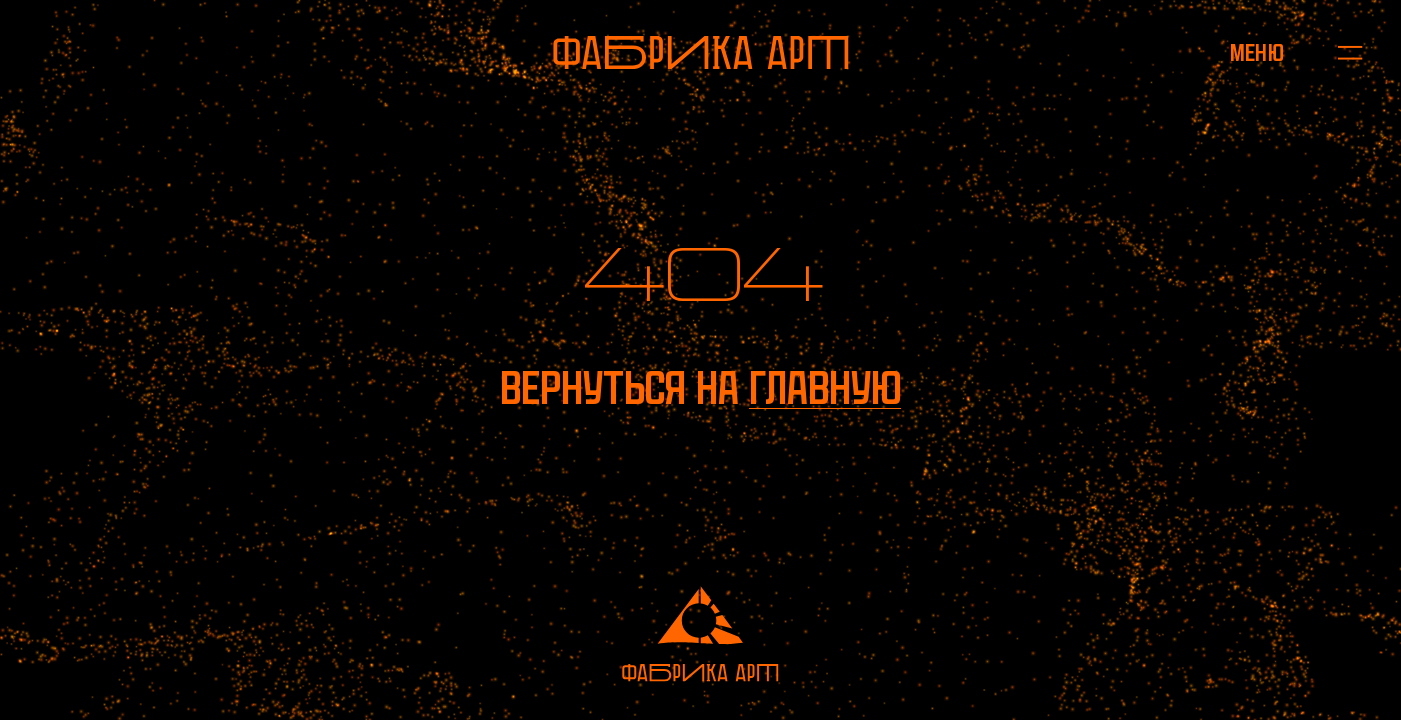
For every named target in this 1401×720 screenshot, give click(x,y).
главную (825, 388)
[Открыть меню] (1257, 52)
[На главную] (701, 52)
